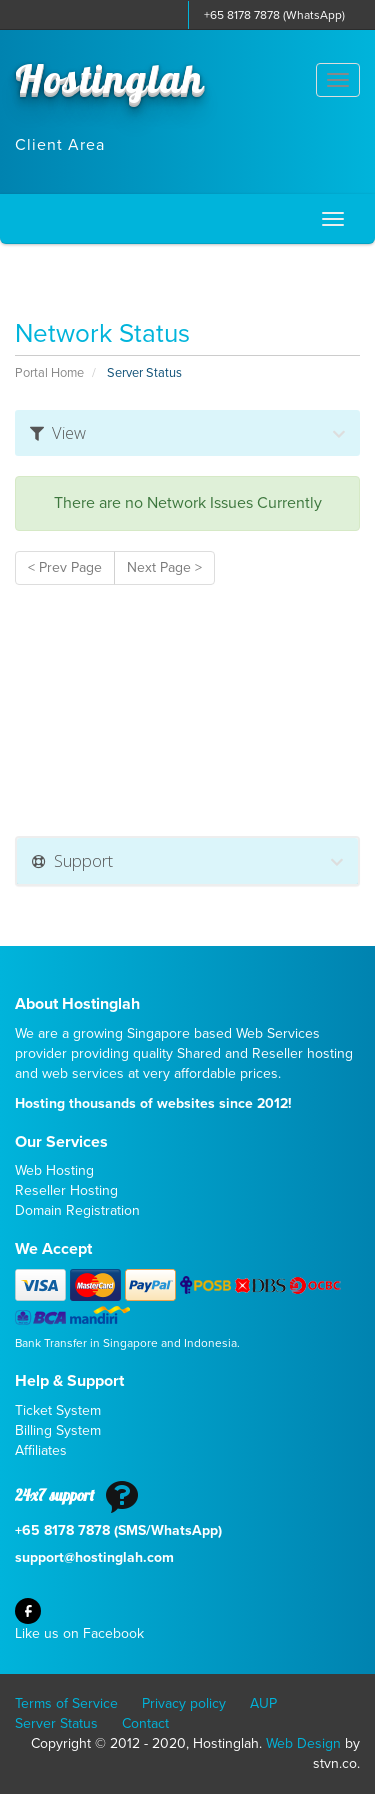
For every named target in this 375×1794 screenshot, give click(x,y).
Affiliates (41, 1450)
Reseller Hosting (66, 1190)
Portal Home (49, 373)
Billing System (58, 1430)
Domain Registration (77, 1210)
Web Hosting (54, 1170)
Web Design (303, 1743)
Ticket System (58, 1410)
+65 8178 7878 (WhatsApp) (274, 15)
